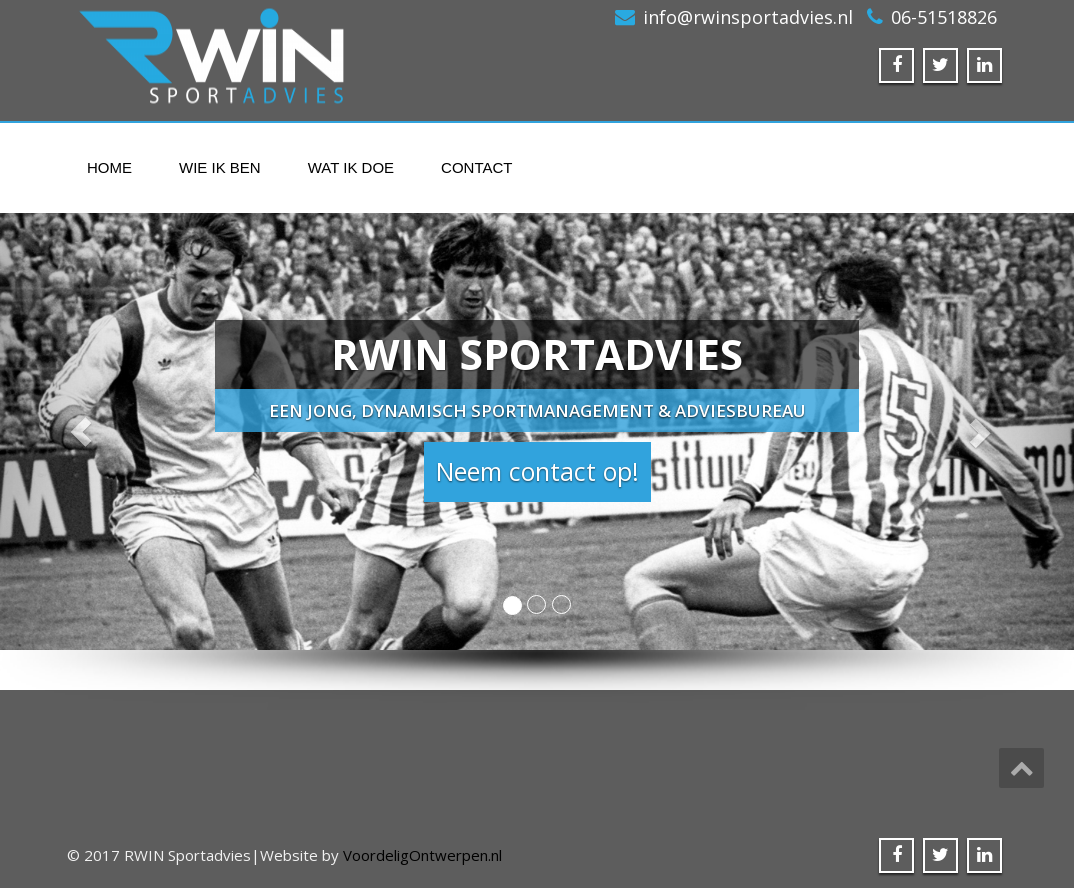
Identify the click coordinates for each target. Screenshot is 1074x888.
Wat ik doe (351, 167)
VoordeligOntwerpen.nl (422, 855)
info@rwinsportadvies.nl (748, 17)
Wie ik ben (220, 167)
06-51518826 (944, 17)
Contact (476, 167)
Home (109, 167)
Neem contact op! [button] (537, 471)
